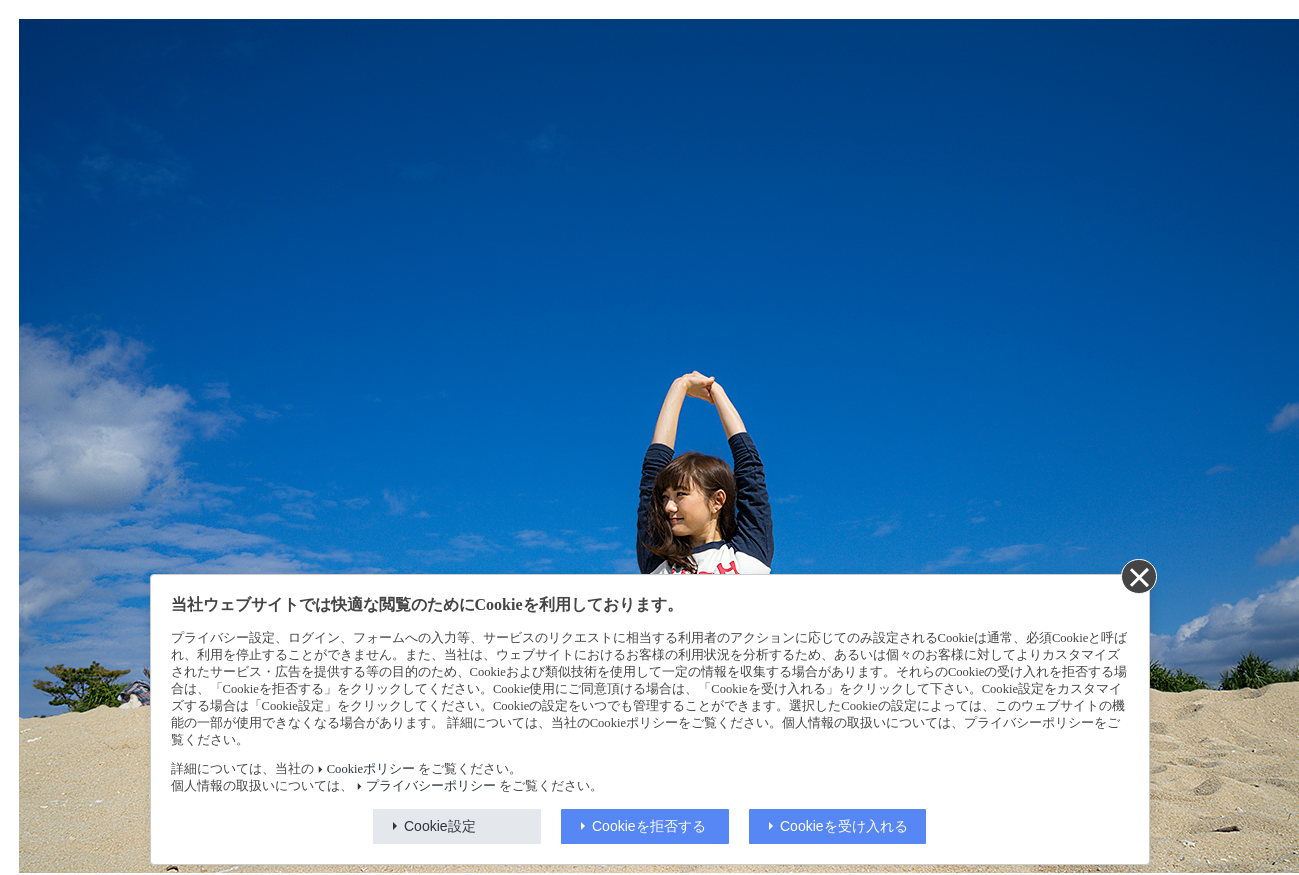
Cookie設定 (440, 826)
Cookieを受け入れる (844, 826)
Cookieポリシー (371, 769)
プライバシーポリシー (431, 786)
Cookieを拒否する (649, 826)
